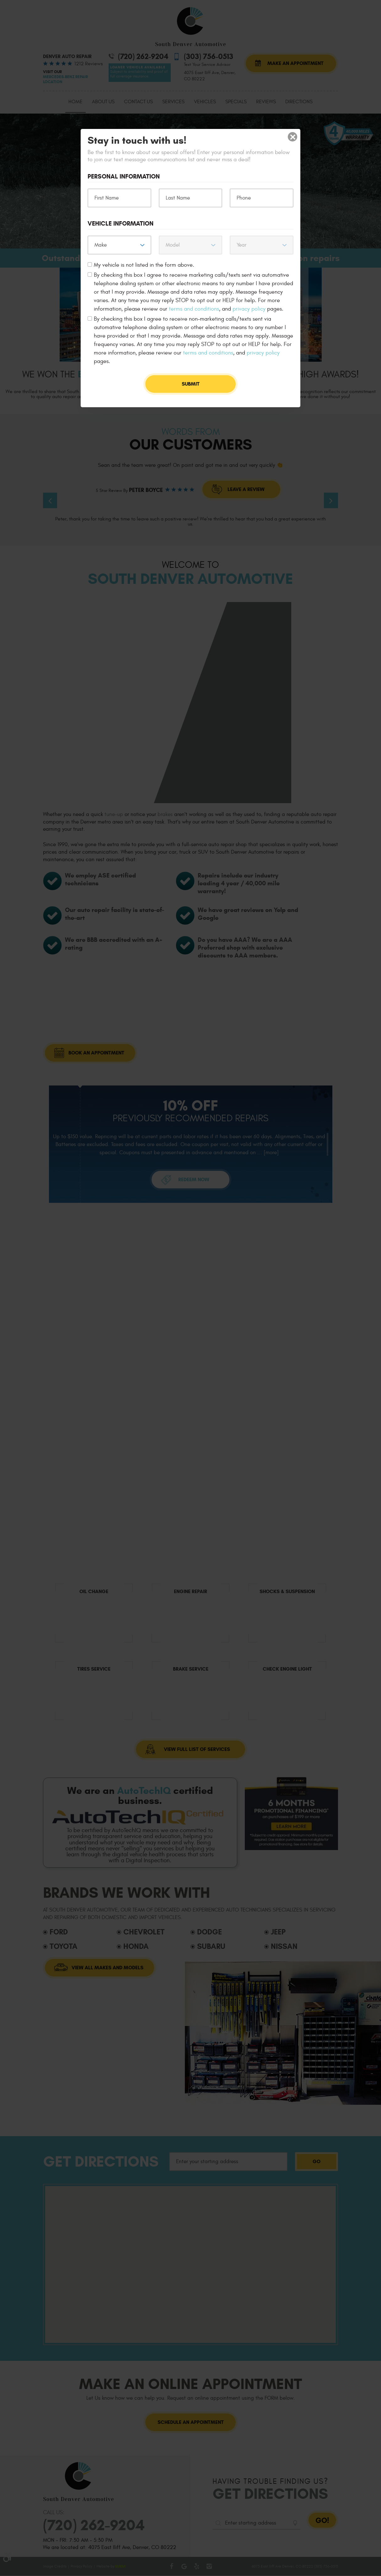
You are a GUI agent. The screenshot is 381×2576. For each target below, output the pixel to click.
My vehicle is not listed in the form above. (144, 265)
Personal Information (124, 176)
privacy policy (249, 309)
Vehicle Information (120, 223)
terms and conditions (194, 309)
